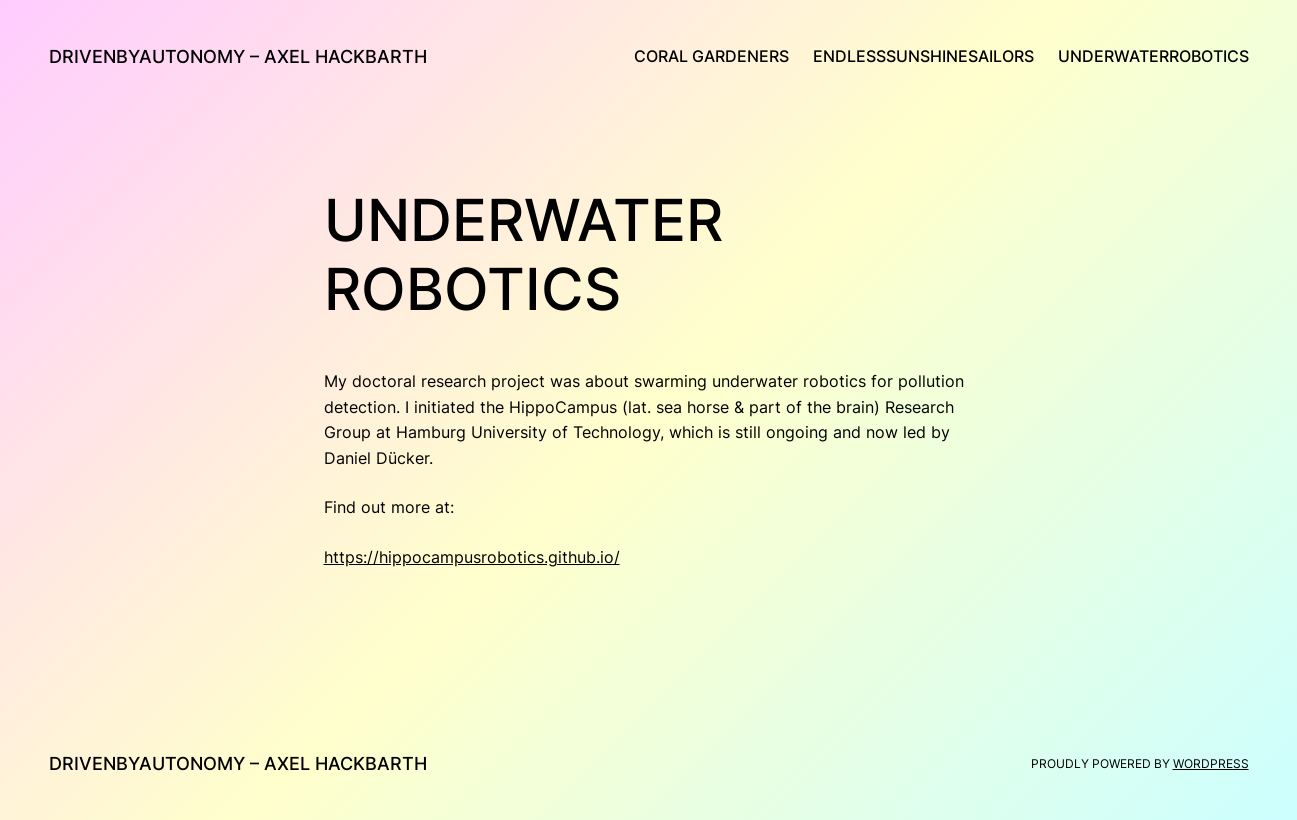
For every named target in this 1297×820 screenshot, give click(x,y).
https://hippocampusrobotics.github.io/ (472, 557)
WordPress (1211, 763)
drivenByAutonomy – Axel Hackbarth (238, 56)
